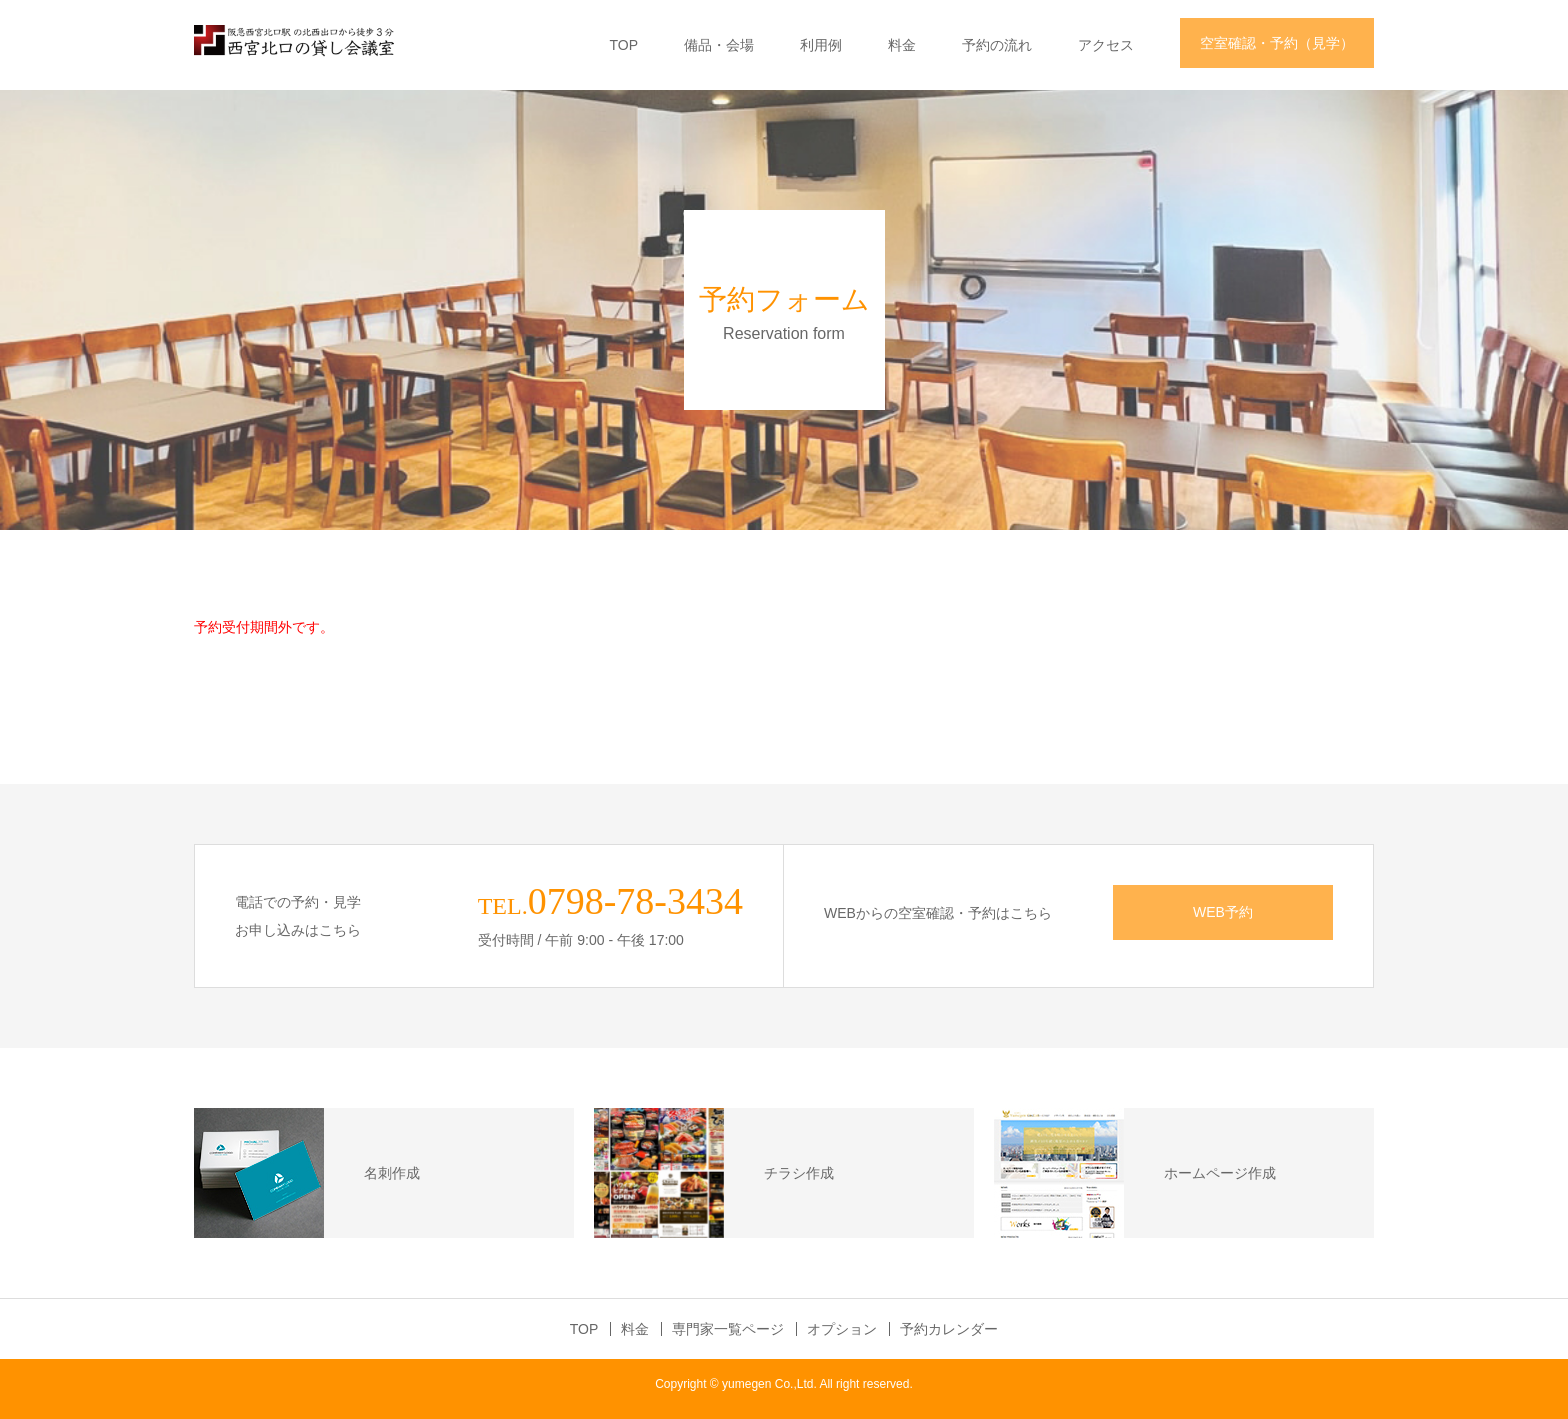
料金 (902, 45)
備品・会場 (719, 45)
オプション (842, 1329)
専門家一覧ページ (728, 1329)
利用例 (821, 45)
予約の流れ (997, 45)
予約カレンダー (949, 1329)
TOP (623, 45)
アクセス (1106, 45)
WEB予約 (1223, 912)
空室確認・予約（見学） (1277, 43)
